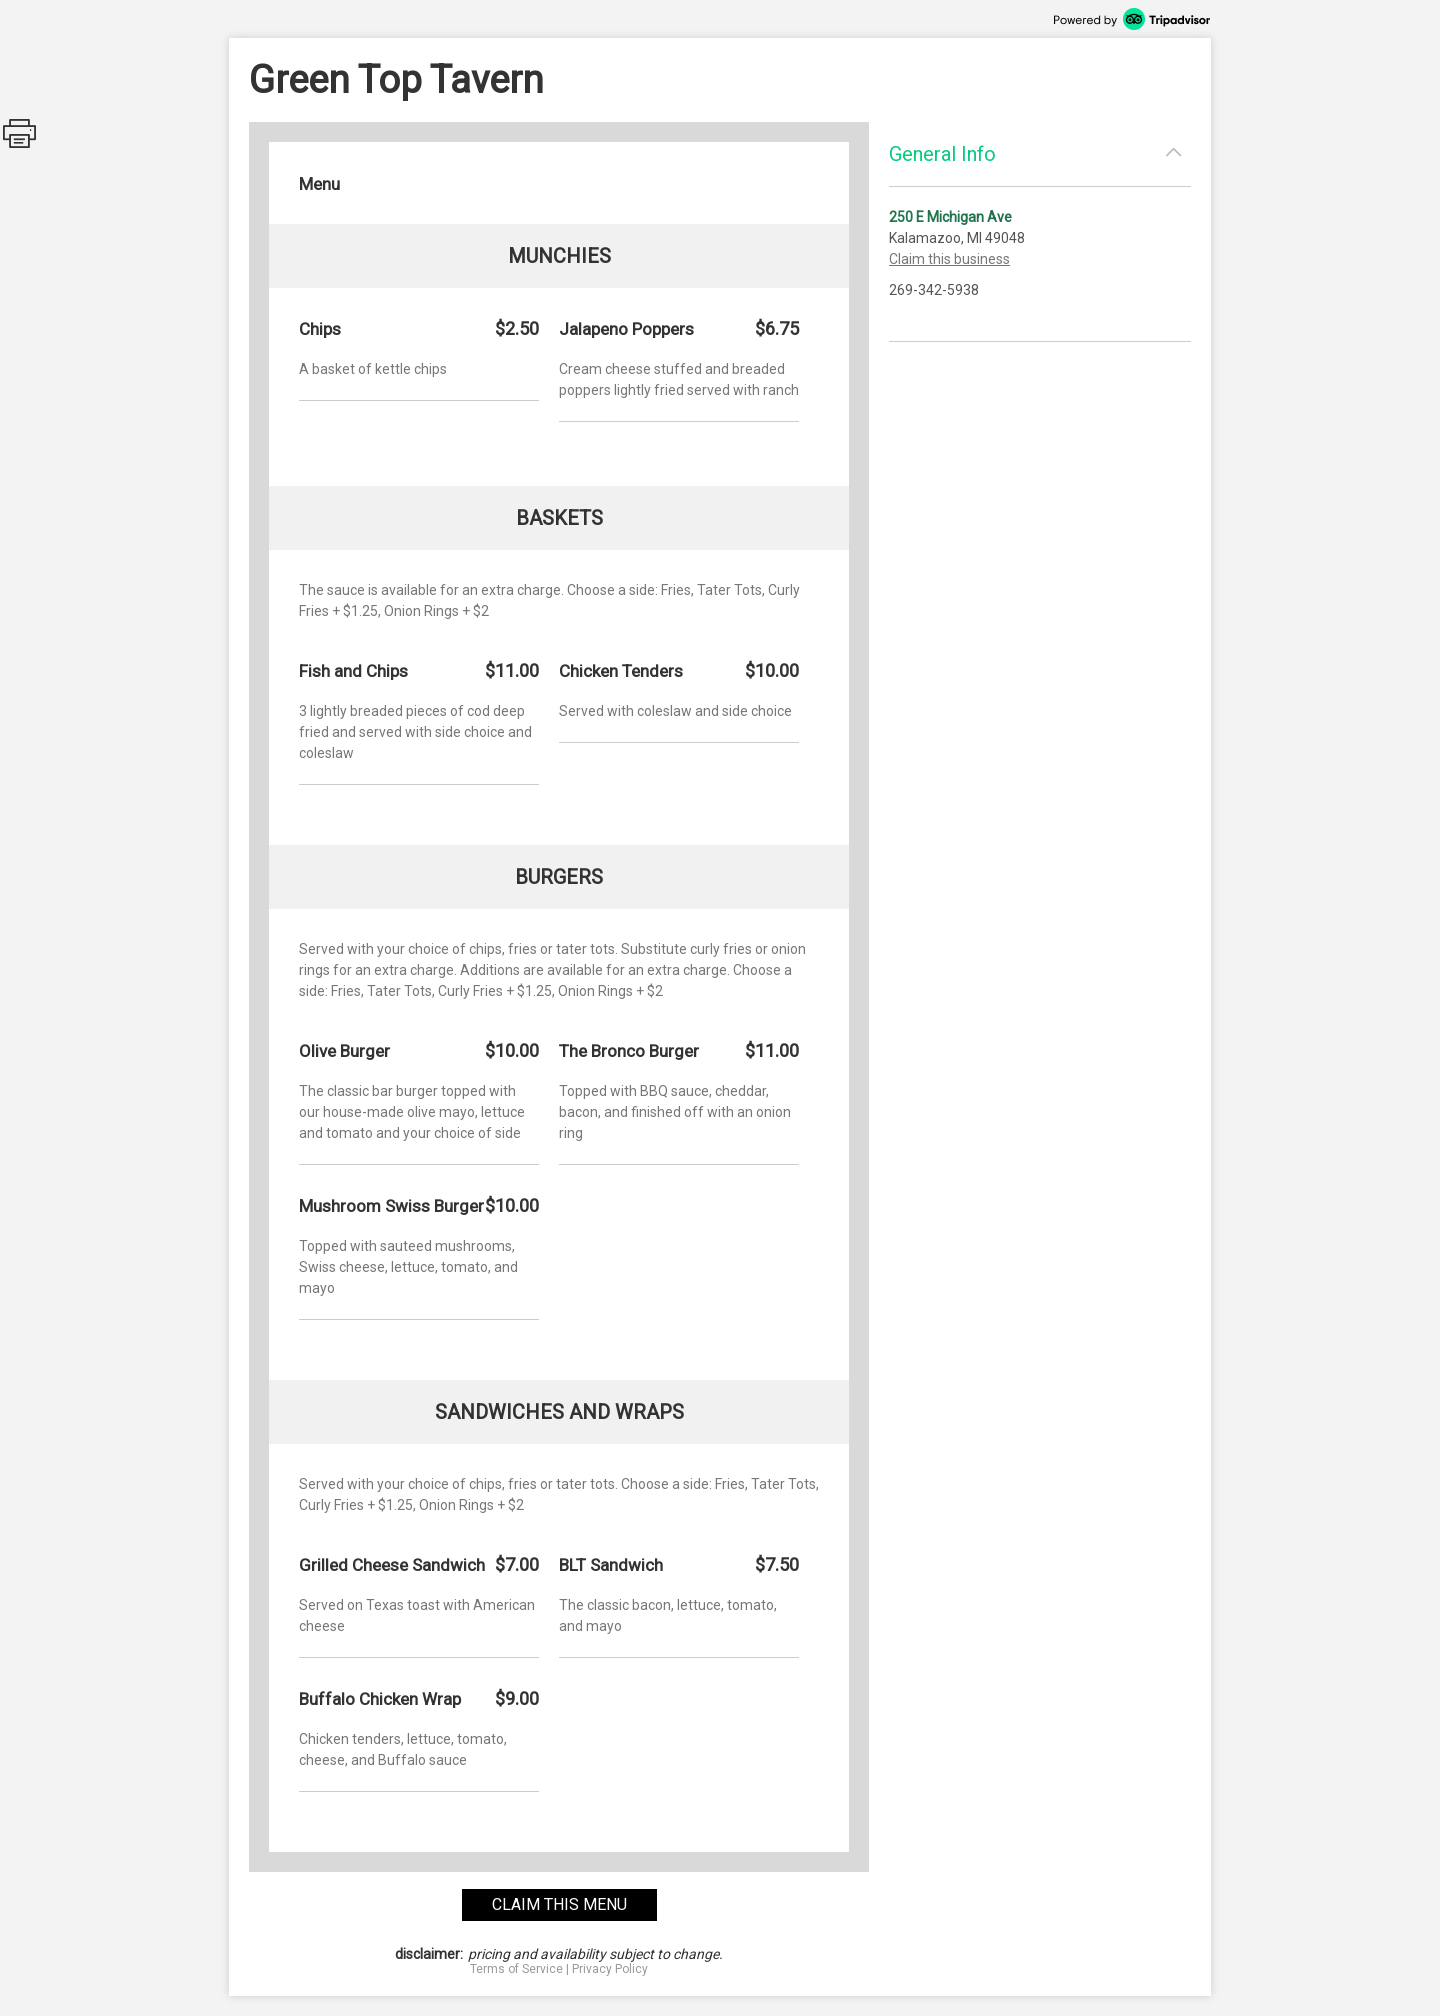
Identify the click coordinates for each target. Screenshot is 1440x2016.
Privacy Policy (610, 1969)
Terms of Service (516, 1969)
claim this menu (559, 1904)
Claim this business (949, 259)
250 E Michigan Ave (950, 217)
